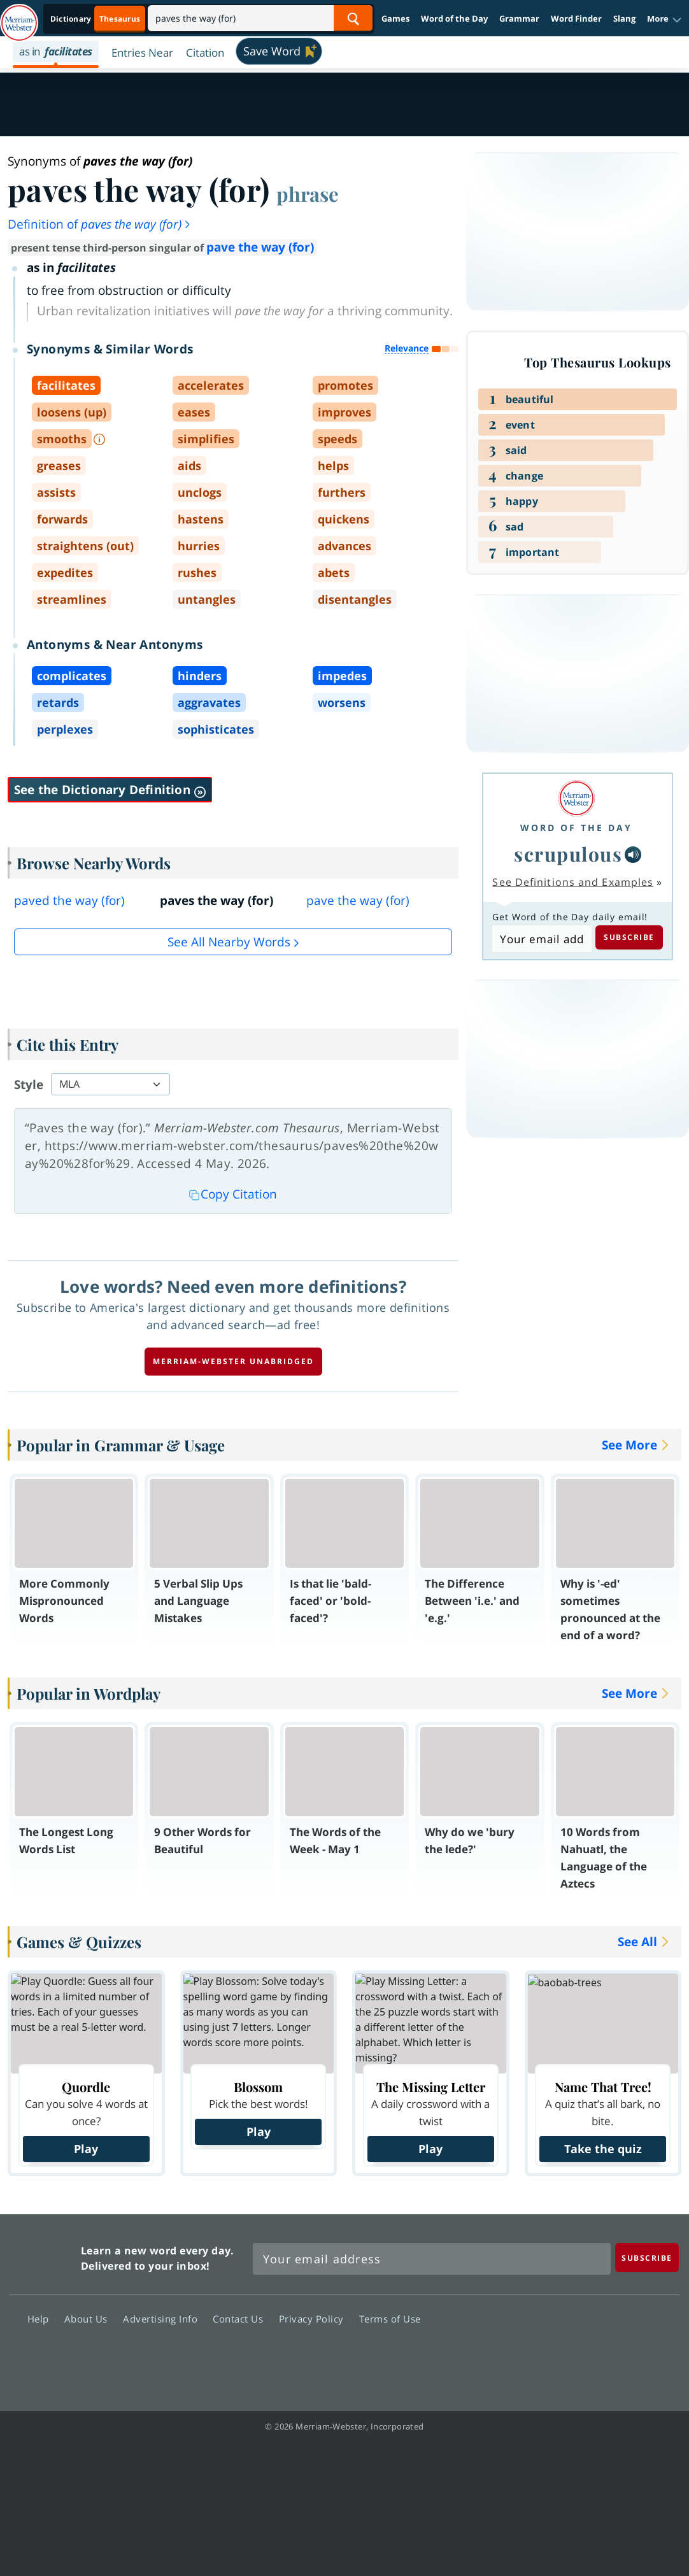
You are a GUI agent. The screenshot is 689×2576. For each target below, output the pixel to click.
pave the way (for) (260, 247)
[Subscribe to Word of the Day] (541, 938)
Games (395, 18)
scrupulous (568, 854)
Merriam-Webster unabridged (233, 1361)
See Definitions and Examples (572, 882)
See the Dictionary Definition (110, 789)
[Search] (260, 18)
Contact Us (241, 2318)
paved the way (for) (69, 900)
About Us (89, 2318)
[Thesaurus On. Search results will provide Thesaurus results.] (96, 18)
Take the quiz (603, 2148)
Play (86, 2148)
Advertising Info (163, 2318)
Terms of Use (390, 2318)
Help (41, 2318)
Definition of (100, 224)
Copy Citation (233, 1194)
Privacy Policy (315, 2318)
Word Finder (576, 18)
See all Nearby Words (228, 942)
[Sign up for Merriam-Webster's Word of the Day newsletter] (432, 2259)
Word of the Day (454, 18)
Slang (624, 18)
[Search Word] (353, 18)
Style (28, 1084)
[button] (664, 19)
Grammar (519, 18)
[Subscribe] (647, 2257)
